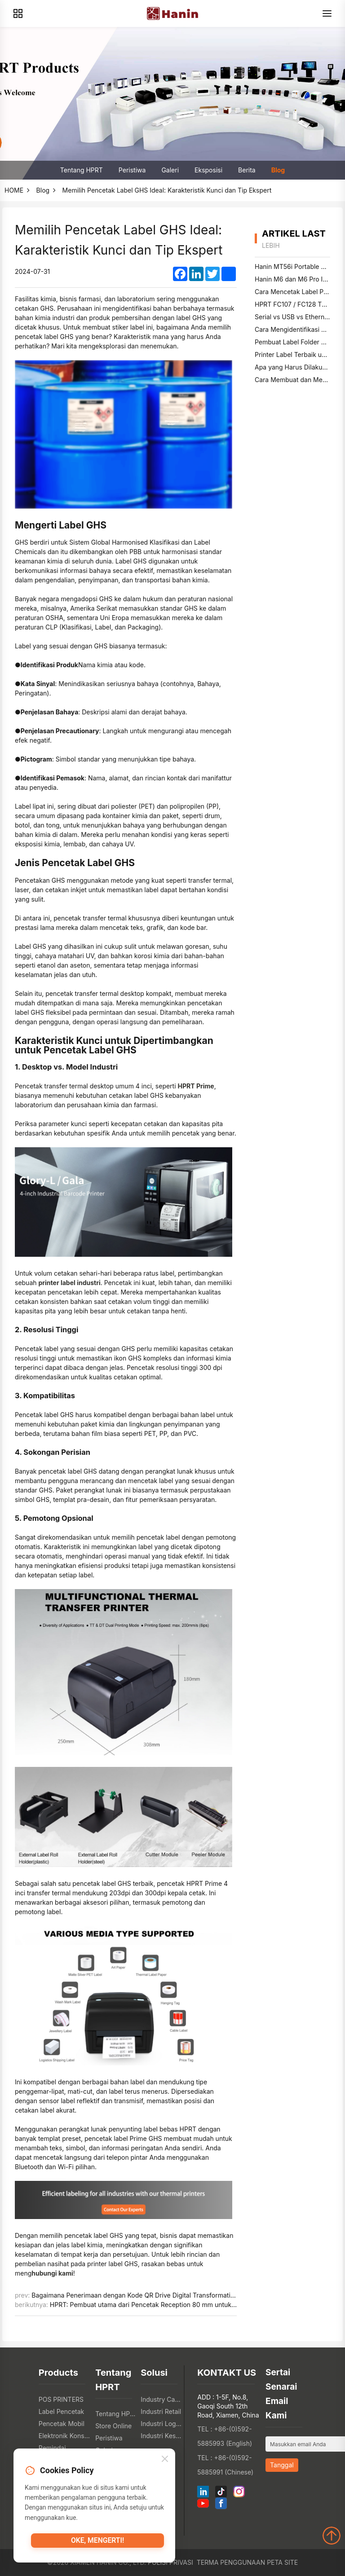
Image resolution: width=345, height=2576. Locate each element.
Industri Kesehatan (161, 2435)
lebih (271, 245)
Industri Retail (161, 2411)
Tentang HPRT (81, 170)
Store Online (113, 2426)
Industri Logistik (161, 2423)
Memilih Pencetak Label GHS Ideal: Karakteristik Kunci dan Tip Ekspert (167, 190)
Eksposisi (208, 170)
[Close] (164, 2461)
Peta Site (282, 2562)
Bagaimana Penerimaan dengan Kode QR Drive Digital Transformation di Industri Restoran (164, 2295)
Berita (247, 170)
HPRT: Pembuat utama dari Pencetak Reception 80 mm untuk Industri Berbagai (167, 2304)
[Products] (18, 13)
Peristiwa (132, 170)
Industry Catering (161, 2399)
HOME (13, 190)
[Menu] (327, 13)
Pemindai (52, 2448)
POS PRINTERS (61, 2399)
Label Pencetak (61, 2411)
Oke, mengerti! (97, 2544)
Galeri (170, 170)
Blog (278, 170)
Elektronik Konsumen (65, 2435)
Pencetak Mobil (61, 2423)
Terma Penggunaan (231, 2562)
